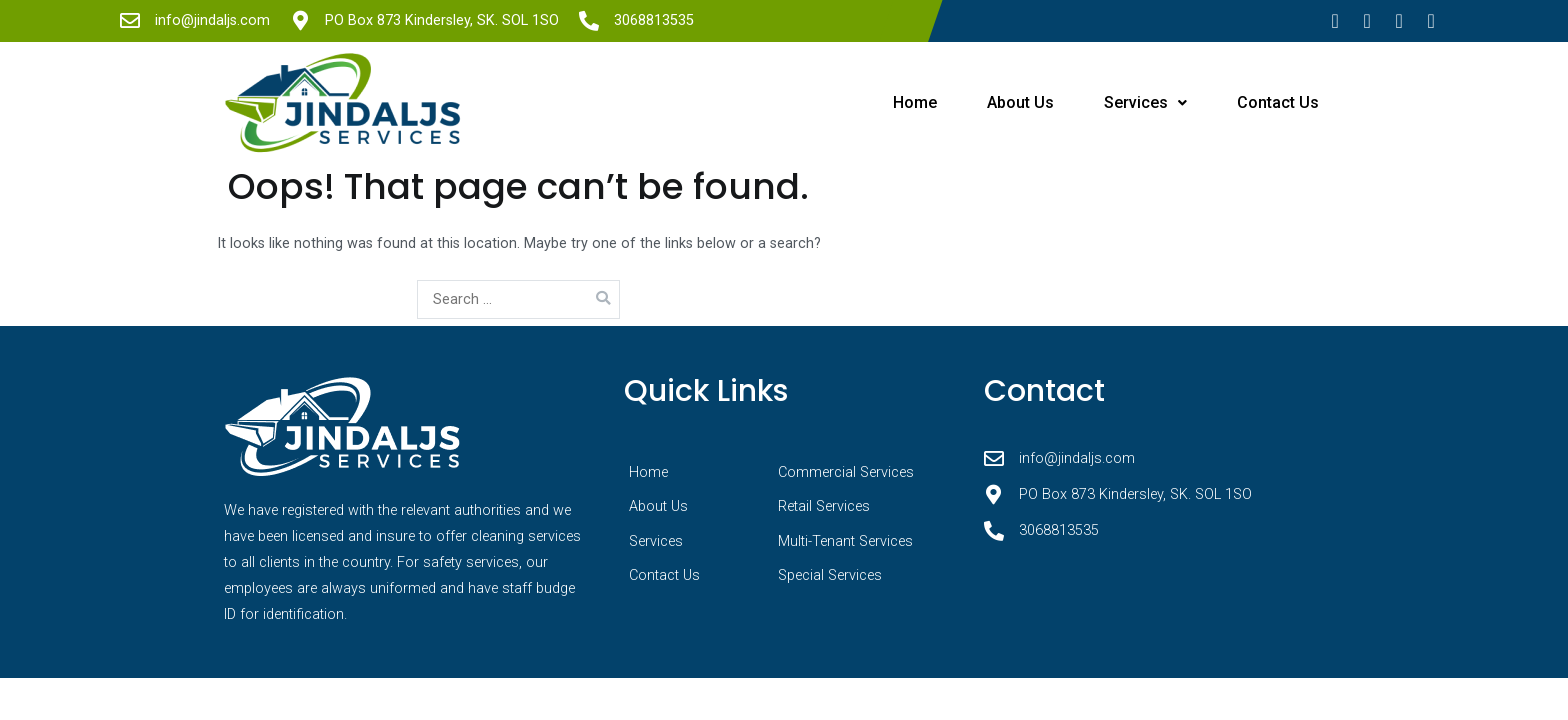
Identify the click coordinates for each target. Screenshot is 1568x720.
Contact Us (1278, 102)
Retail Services (824, 506)
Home (915, 102)
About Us (1020, 102)
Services (1145, 102)
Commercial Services (846, 472)
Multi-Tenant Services (845, 541)
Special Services (830, 575)
